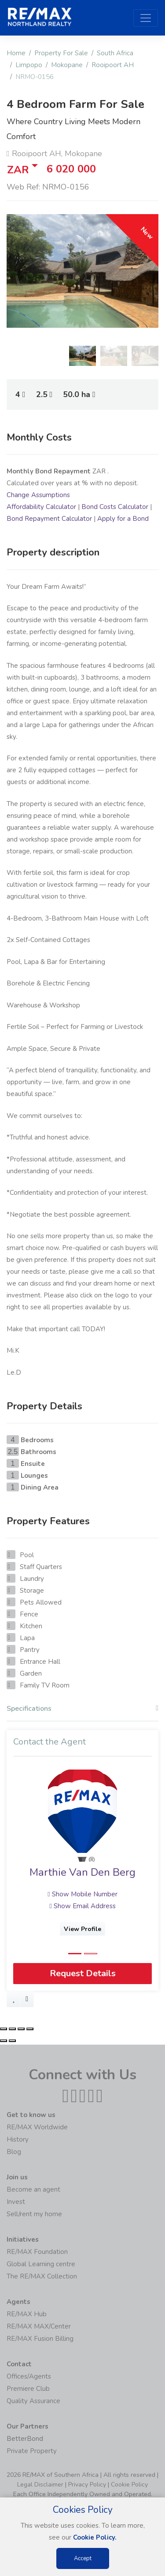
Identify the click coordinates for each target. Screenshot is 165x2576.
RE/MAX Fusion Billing (40, 2338)
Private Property (32, 2451)
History (18, 2139)
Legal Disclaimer (40, 2484)
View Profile (82, 1929)
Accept (83, 2558)
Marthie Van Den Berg (82, 1872)
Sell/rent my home (34, 2214)
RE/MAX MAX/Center (39, 2326)
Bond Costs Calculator (114, 506)
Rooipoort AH (113, 65)
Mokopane (67, 65)
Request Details (83, 1974)
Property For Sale (61, 53)
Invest (16, 2201)
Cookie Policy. (95, 2537)
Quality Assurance (33, 2401)
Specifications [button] (82, 1709)
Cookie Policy (129, 2484)
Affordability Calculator (41, 506)
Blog (14, 2151)
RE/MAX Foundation (37, 2251)
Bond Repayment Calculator (49, 518)
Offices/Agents (29, 2376)
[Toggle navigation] (145, 18)
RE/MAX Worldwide (37, 2127)
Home (16, 53)
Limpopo (28, 65)
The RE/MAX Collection (42, 2276)
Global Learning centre (41, 2264)
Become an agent (33, 2189)
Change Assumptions (38, 495)
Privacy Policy (87, 2484)
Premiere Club (28, 2388)
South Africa (115, 53)
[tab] (82, 1710)
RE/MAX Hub (27, 2314)
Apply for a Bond (123, 518)
